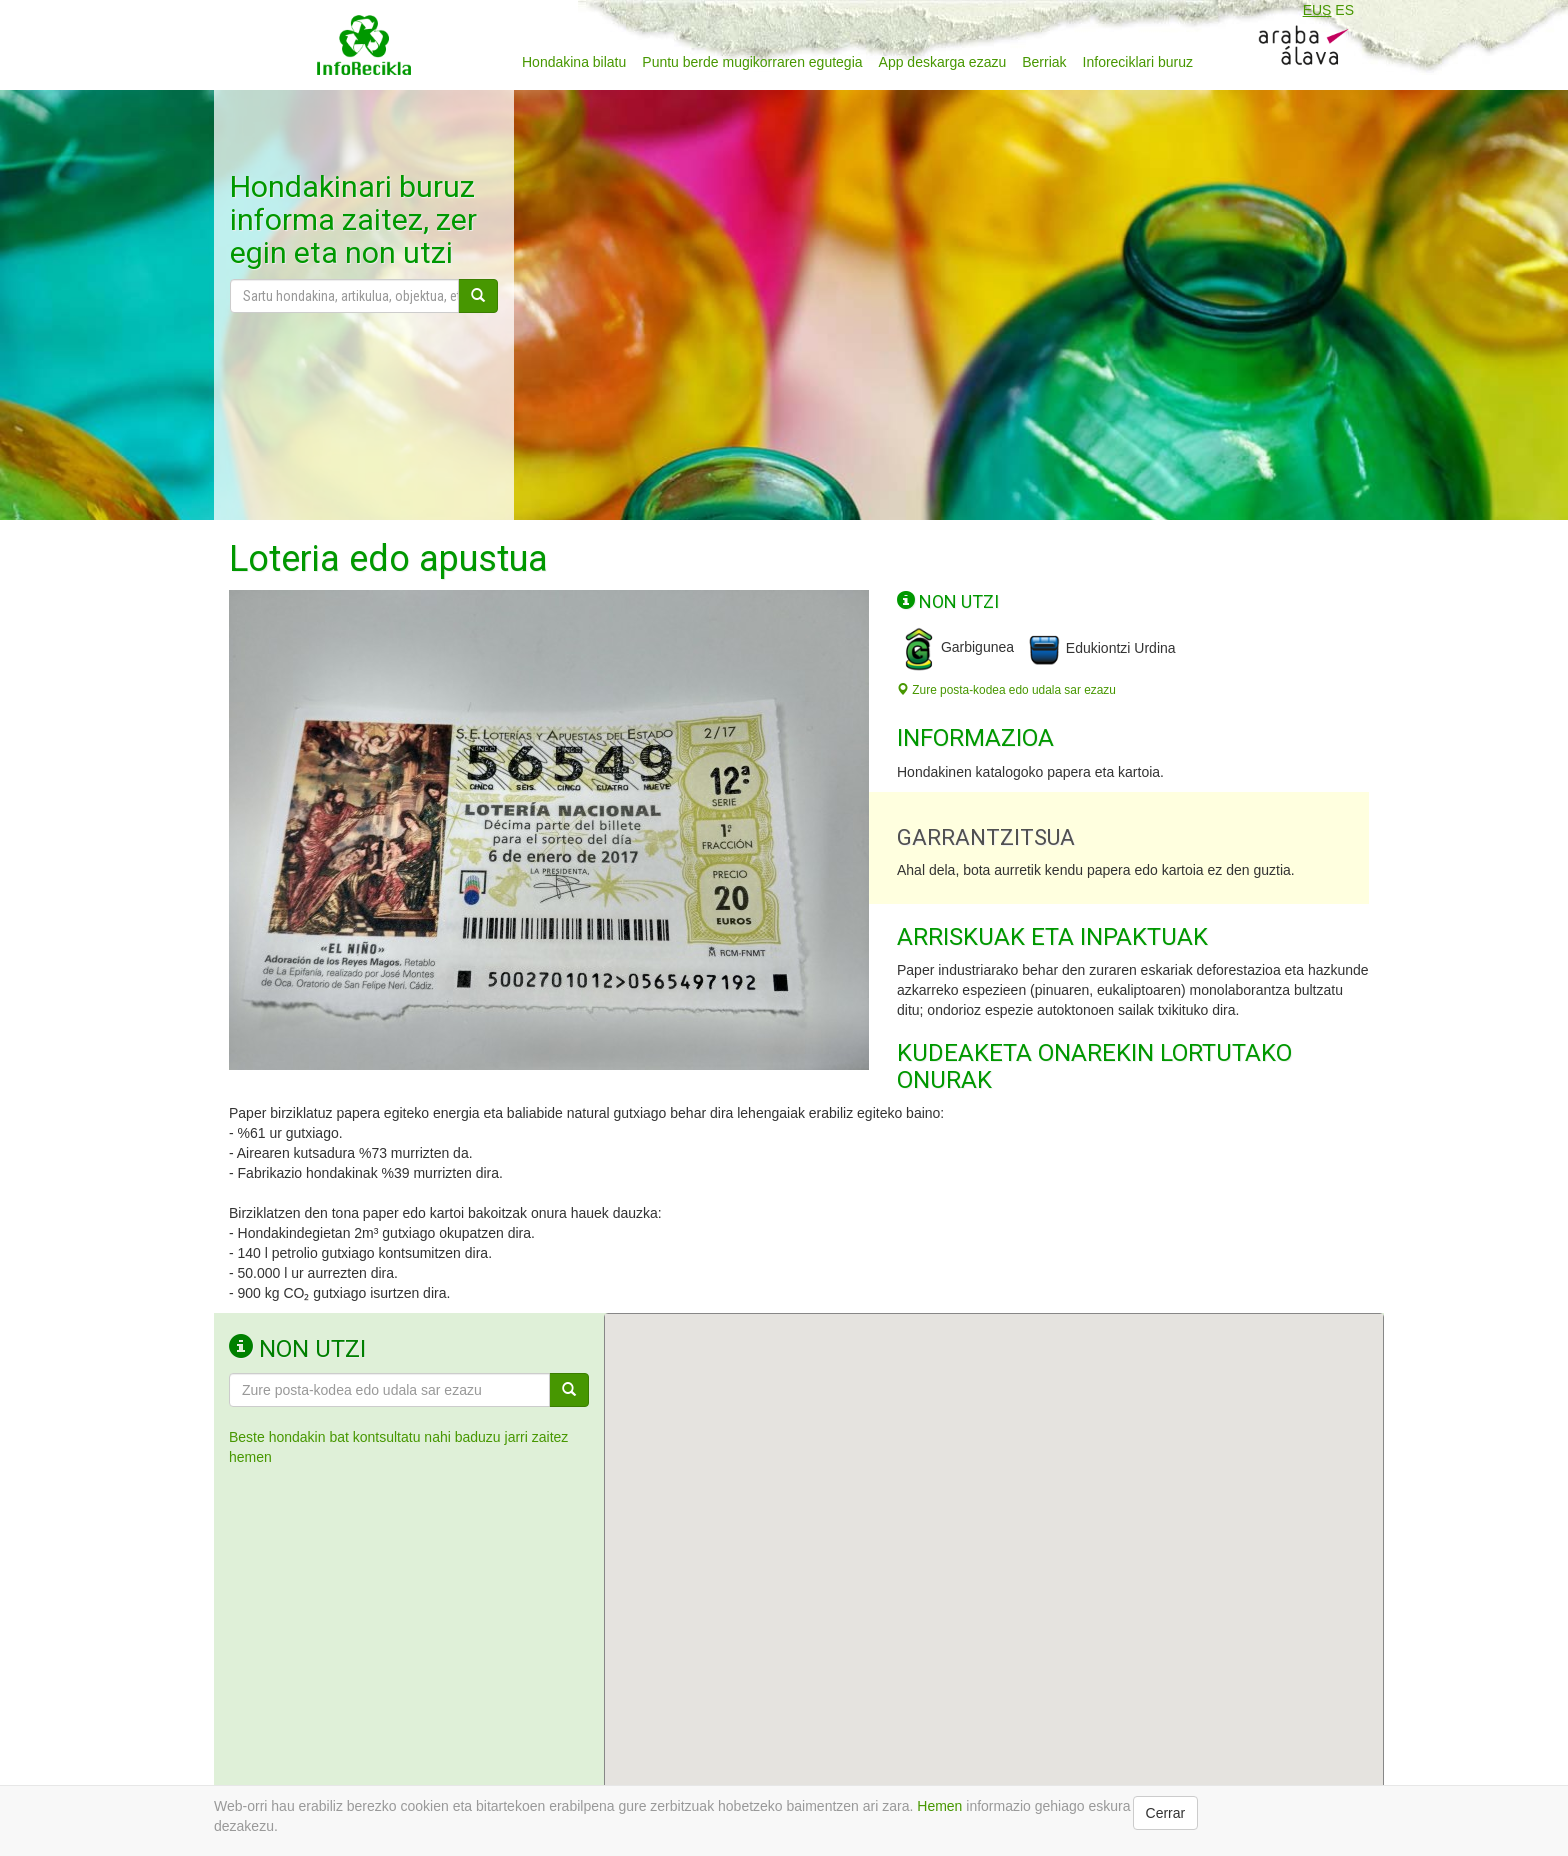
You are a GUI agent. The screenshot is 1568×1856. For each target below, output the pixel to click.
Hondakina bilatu (574, 62)
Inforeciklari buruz (1138, 62)
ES (1344, 10)
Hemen (939, 1806)
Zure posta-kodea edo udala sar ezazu (1006, 690)
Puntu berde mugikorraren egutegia (752, 62)
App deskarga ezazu (943, 62)
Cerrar (1166, 1813)
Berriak (1044, 62)
